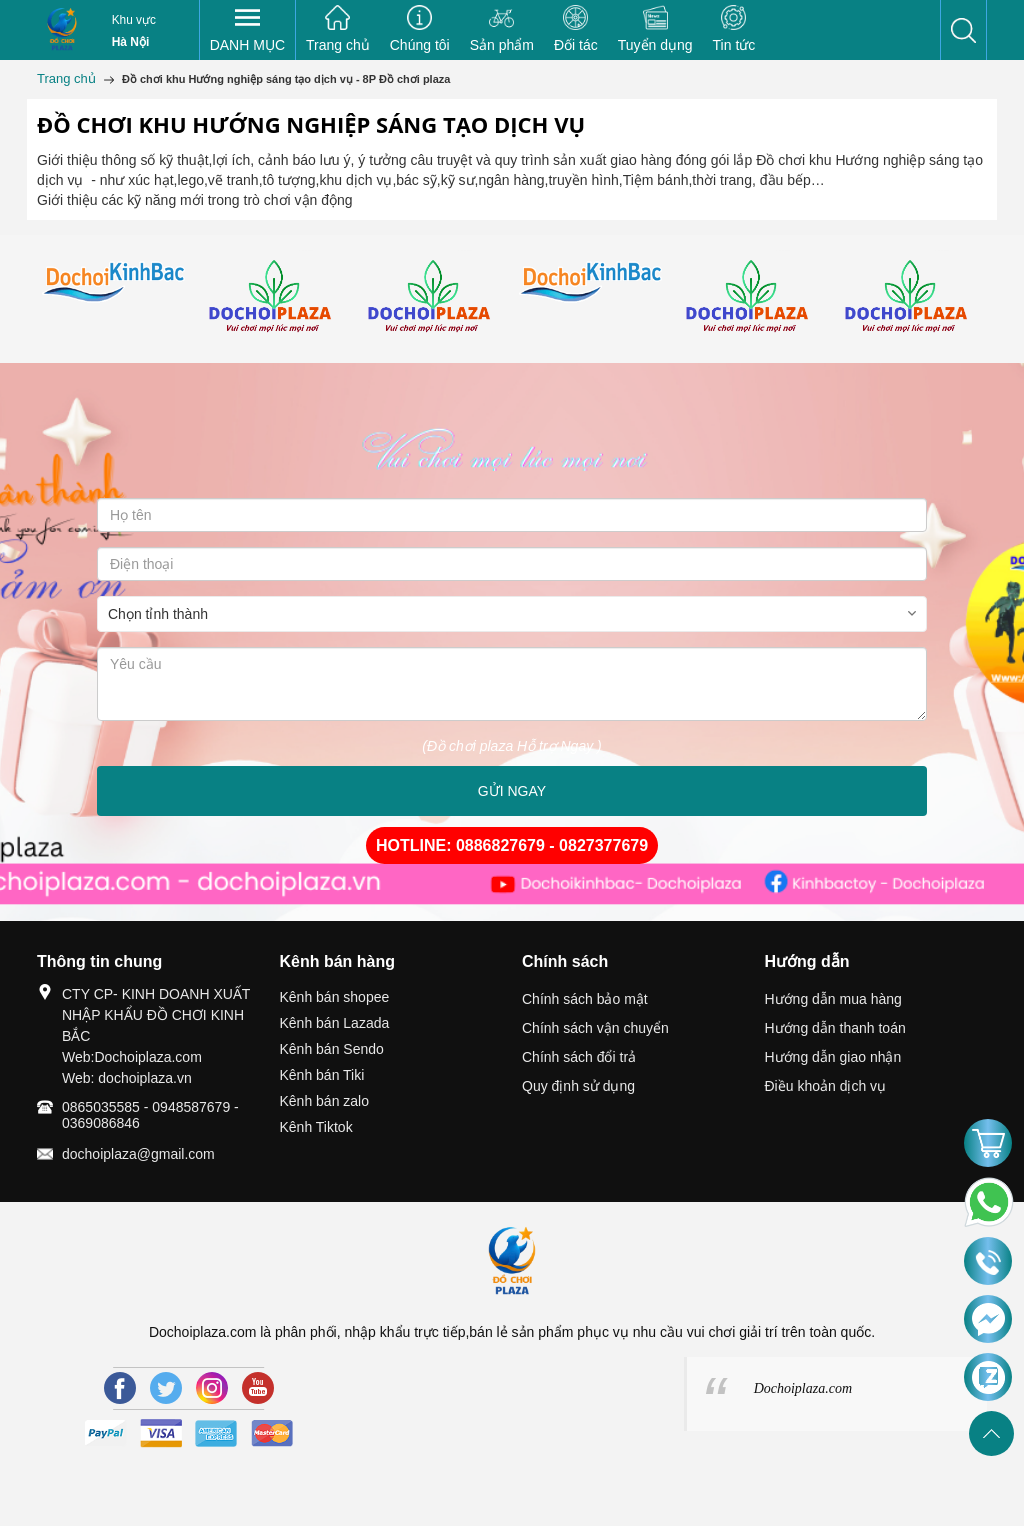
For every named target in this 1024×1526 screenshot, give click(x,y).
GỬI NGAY (512, 791)
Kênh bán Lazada (335, 1023)
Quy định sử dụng (578, 1086)
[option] (116, 283)
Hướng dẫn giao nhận (833, 1057)
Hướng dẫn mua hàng (833, 999)
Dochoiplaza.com (803, 1388)
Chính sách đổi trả (579, 1057)
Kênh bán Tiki (322, 1075)
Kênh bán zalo (325, 1101)
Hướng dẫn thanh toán (835, 1028)
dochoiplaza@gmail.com (138, 1154)
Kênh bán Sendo (332, 1049)
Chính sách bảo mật (585, 999)
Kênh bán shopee (335, 997)
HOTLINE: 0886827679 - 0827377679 (512, 845)
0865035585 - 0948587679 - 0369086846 (150, 1115)
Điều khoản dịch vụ (826, 1086)
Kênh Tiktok (316, 1127)
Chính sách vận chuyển (595, 1028)
